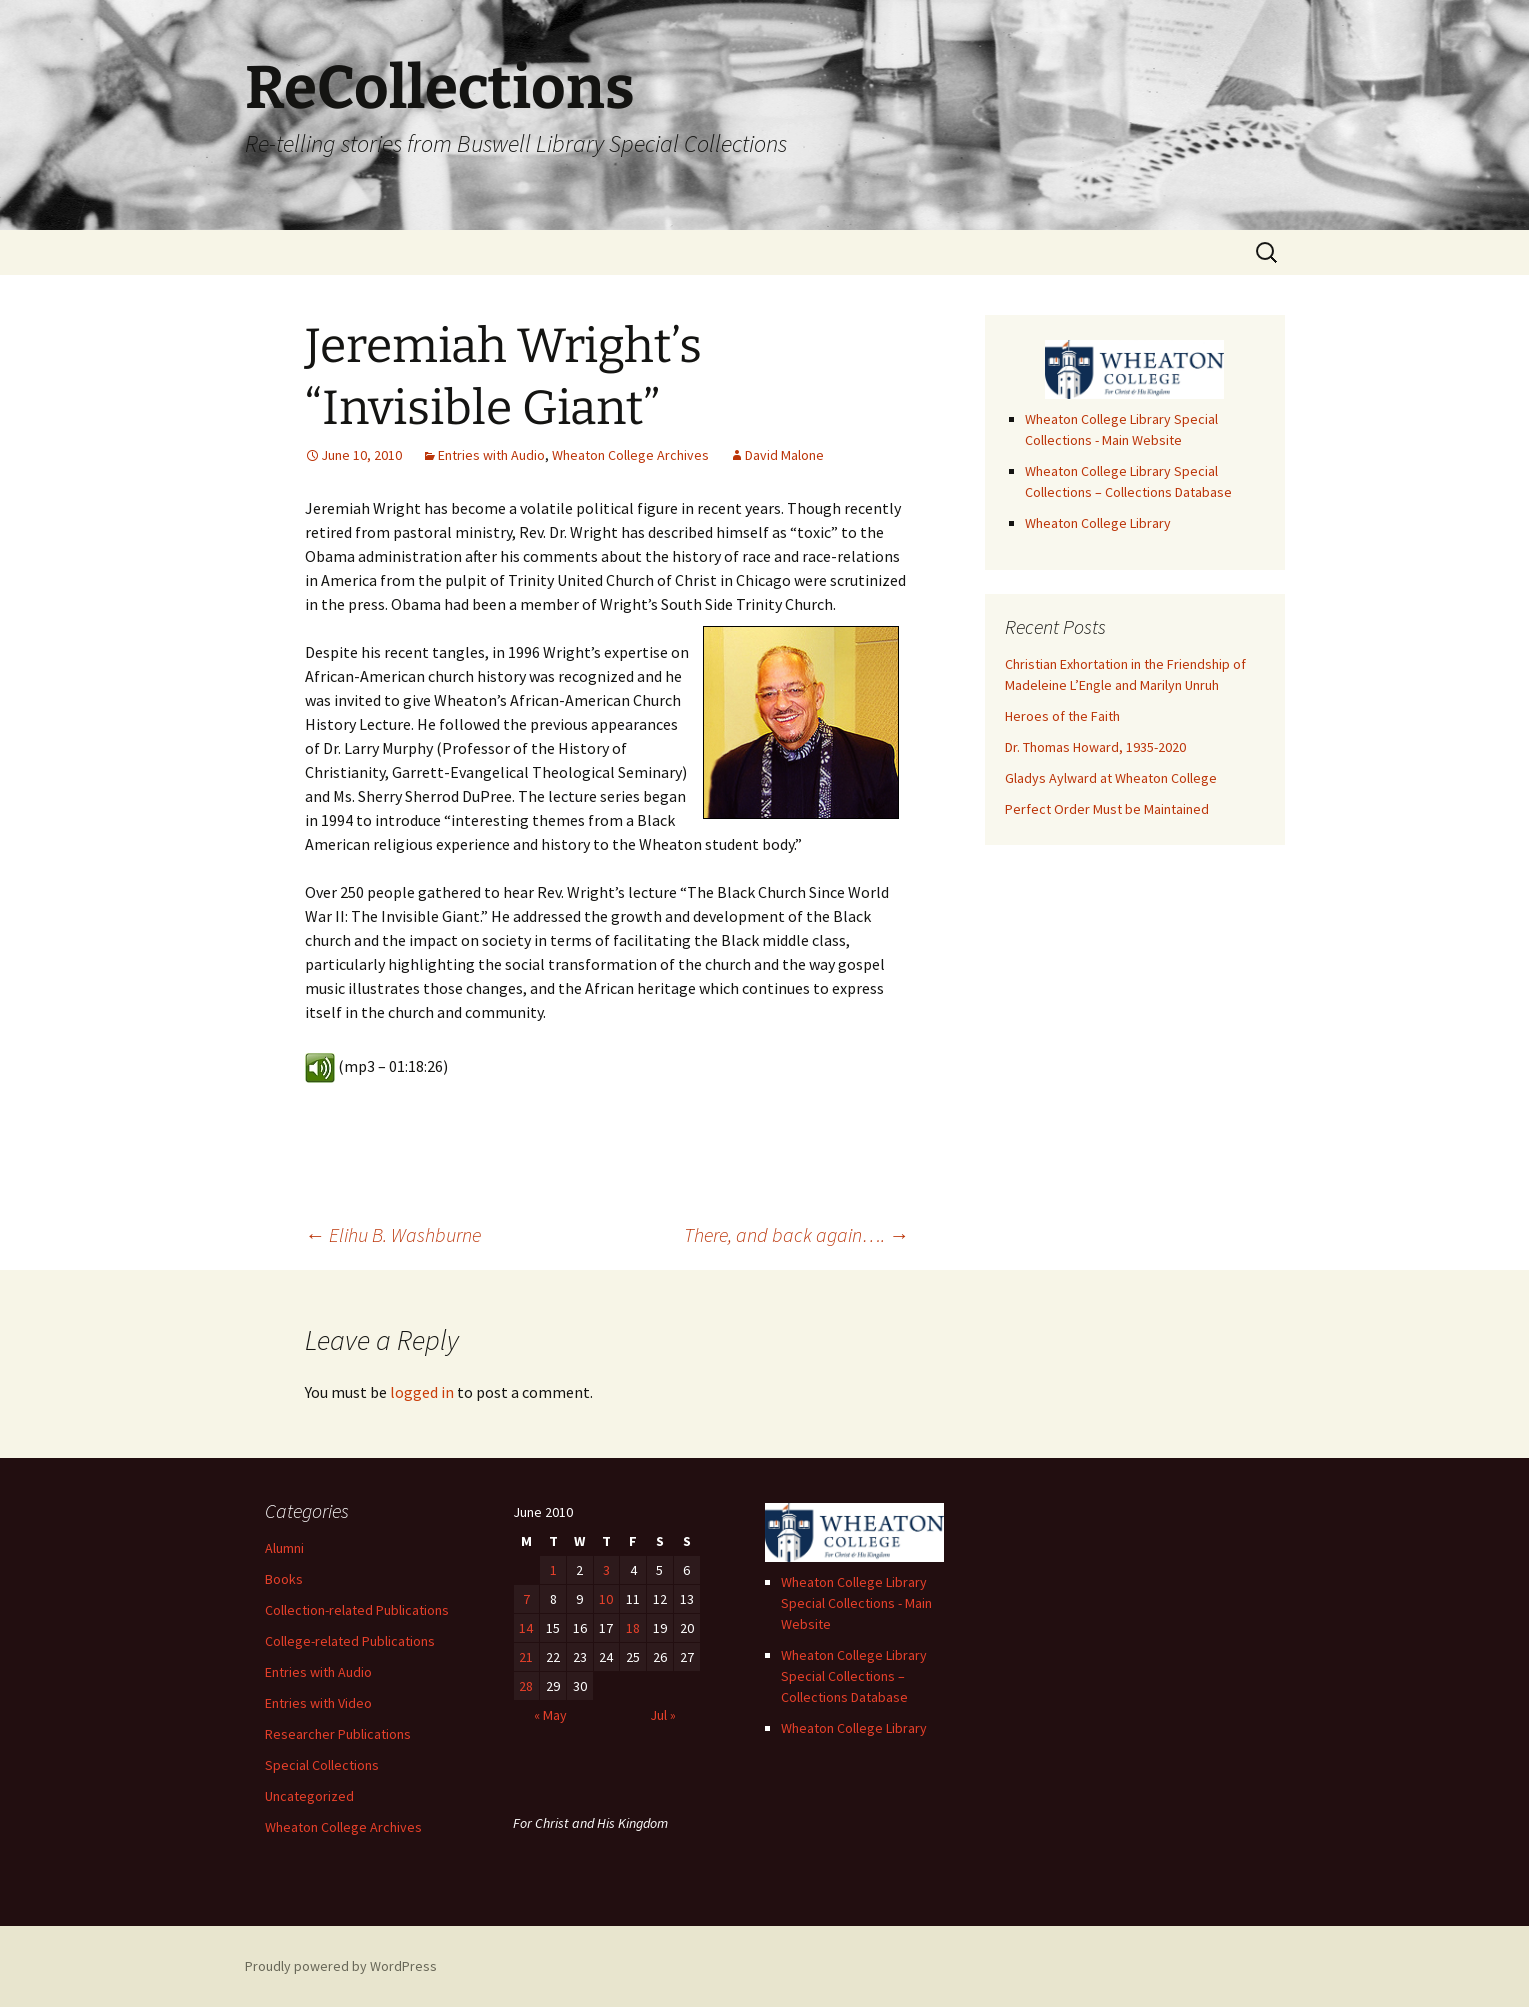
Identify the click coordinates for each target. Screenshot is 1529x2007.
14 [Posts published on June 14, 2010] (526, 1628)
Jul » (663, 1715)
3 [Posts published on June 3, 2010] (606, 1570)
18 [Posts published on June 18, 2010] (633, 1628)
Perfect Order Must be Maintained (1107, 809)
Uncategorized (309, 1796)
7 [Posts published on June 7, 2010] (526, 1599)
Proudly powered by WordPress (341, 1966)
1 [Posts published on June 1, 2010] (553, 1570)
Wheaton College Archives (630, 455)
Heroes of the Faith (1062, 716)
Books (284, 1579)
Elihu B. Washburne (393, 1234)
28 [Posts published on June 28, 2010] (526, 1686)
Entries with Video (318, 1703)
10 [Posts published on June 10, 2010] (606, 1599)
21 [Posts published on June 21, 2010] (526, 1657)
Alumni (284, 1548)
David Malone (784, 455)
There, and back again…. (796, 1234)
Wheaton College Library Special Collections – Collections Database (854, 1676)
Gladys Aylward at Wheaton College (1111, 778)
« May (550, 1715)
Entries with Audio (491, 455)
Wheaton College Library (1098, 523)
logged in (422, 1392)
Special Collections (322, 1765)
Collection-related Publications (357, 1610)
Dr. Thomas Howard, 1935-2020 (1095, 747)
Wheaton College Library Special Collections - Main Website (856, 1603)
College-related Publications (350, 1641)
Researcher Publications (338, 1734)
